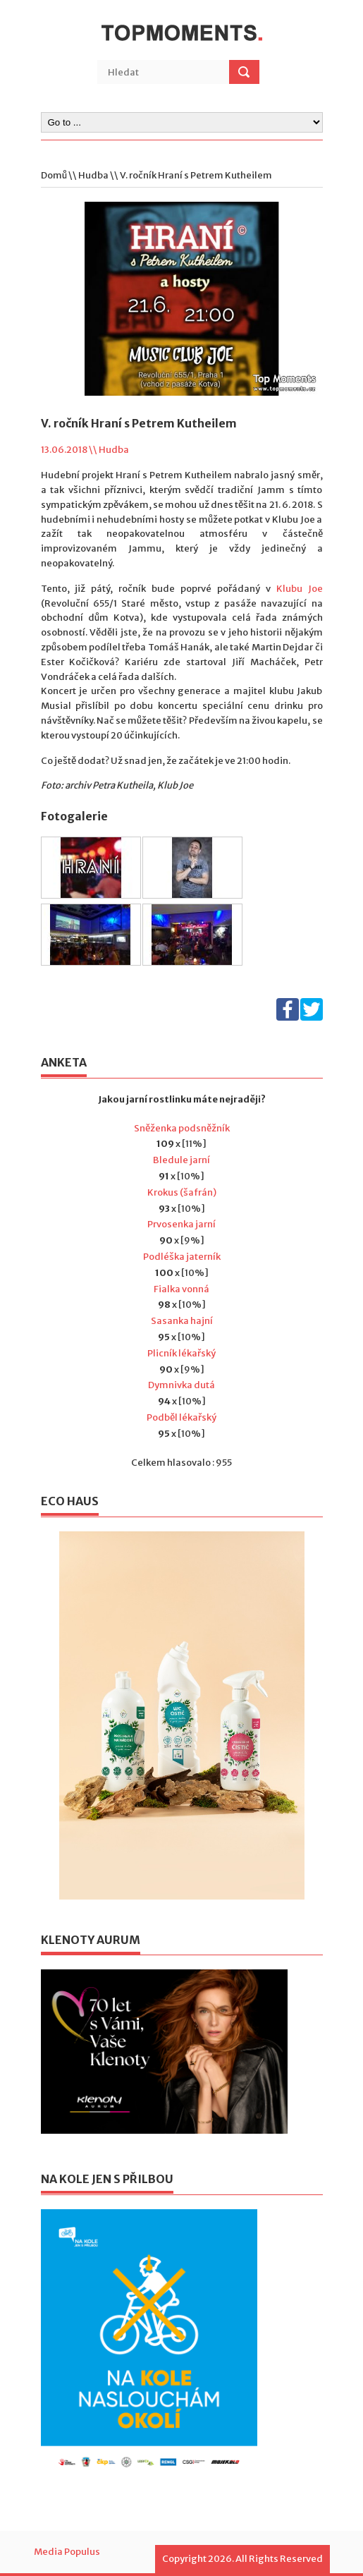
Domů (54, 175)
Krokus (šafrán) (181, 1192)
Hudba (93, 175)
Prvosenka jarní (181, 1224)
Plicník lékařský (181, 1353)
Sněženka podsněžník (182, 1128)
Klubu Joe (299, 589)
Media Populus (67, 2552)
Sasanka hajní (182, 1321)
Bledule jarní (181, 1160)
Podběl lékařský (181, 1417)
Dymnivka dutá (181, 1385)
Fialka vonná (181, 1289)
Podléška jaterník (182, 1257)
